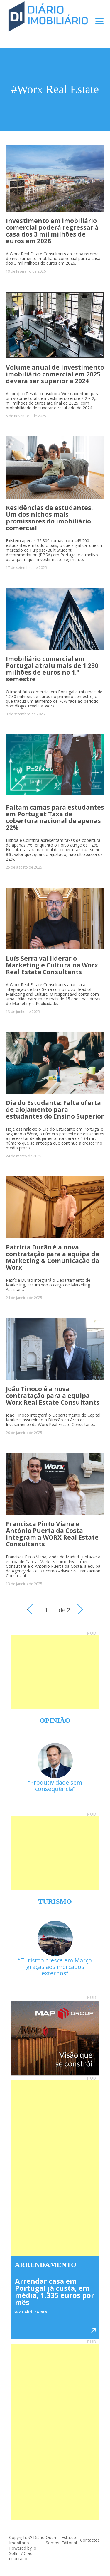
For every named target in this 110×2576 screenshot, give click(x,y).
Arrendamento (46, 2264)
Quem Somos (52, 2540)
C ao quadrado (21, 2555)
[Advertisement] (55, 1672)
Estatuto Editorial (70, 2540)
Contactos (90, 2540)
